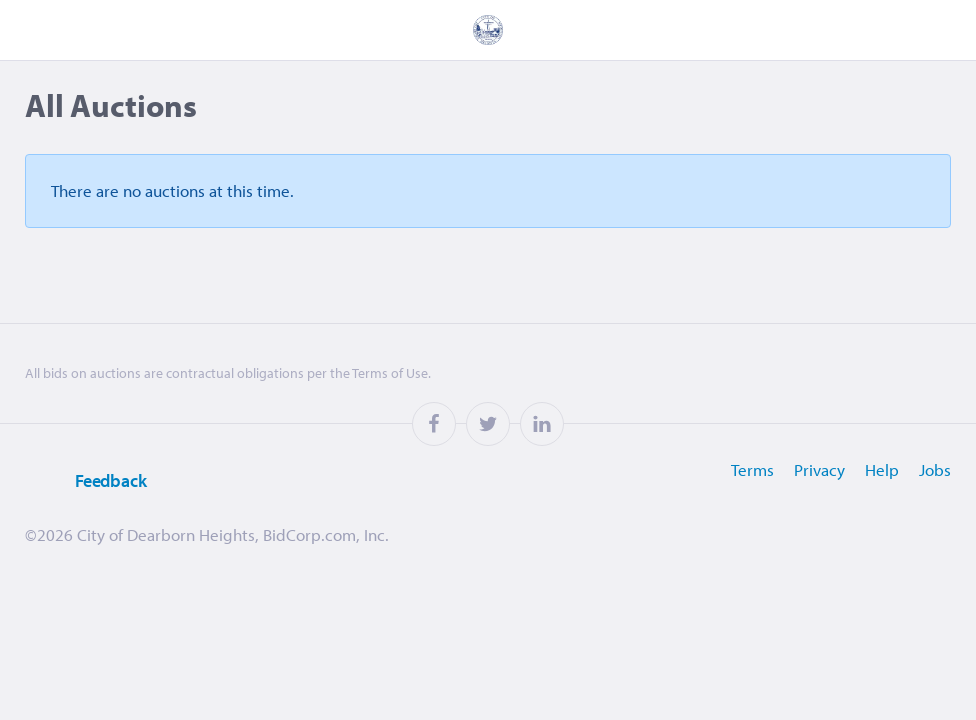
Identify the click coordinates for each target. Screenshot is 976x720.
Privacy (819, 469)
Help (882, 469)
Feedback (86, 481)
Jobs (935, 469)
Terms (752, 469)
